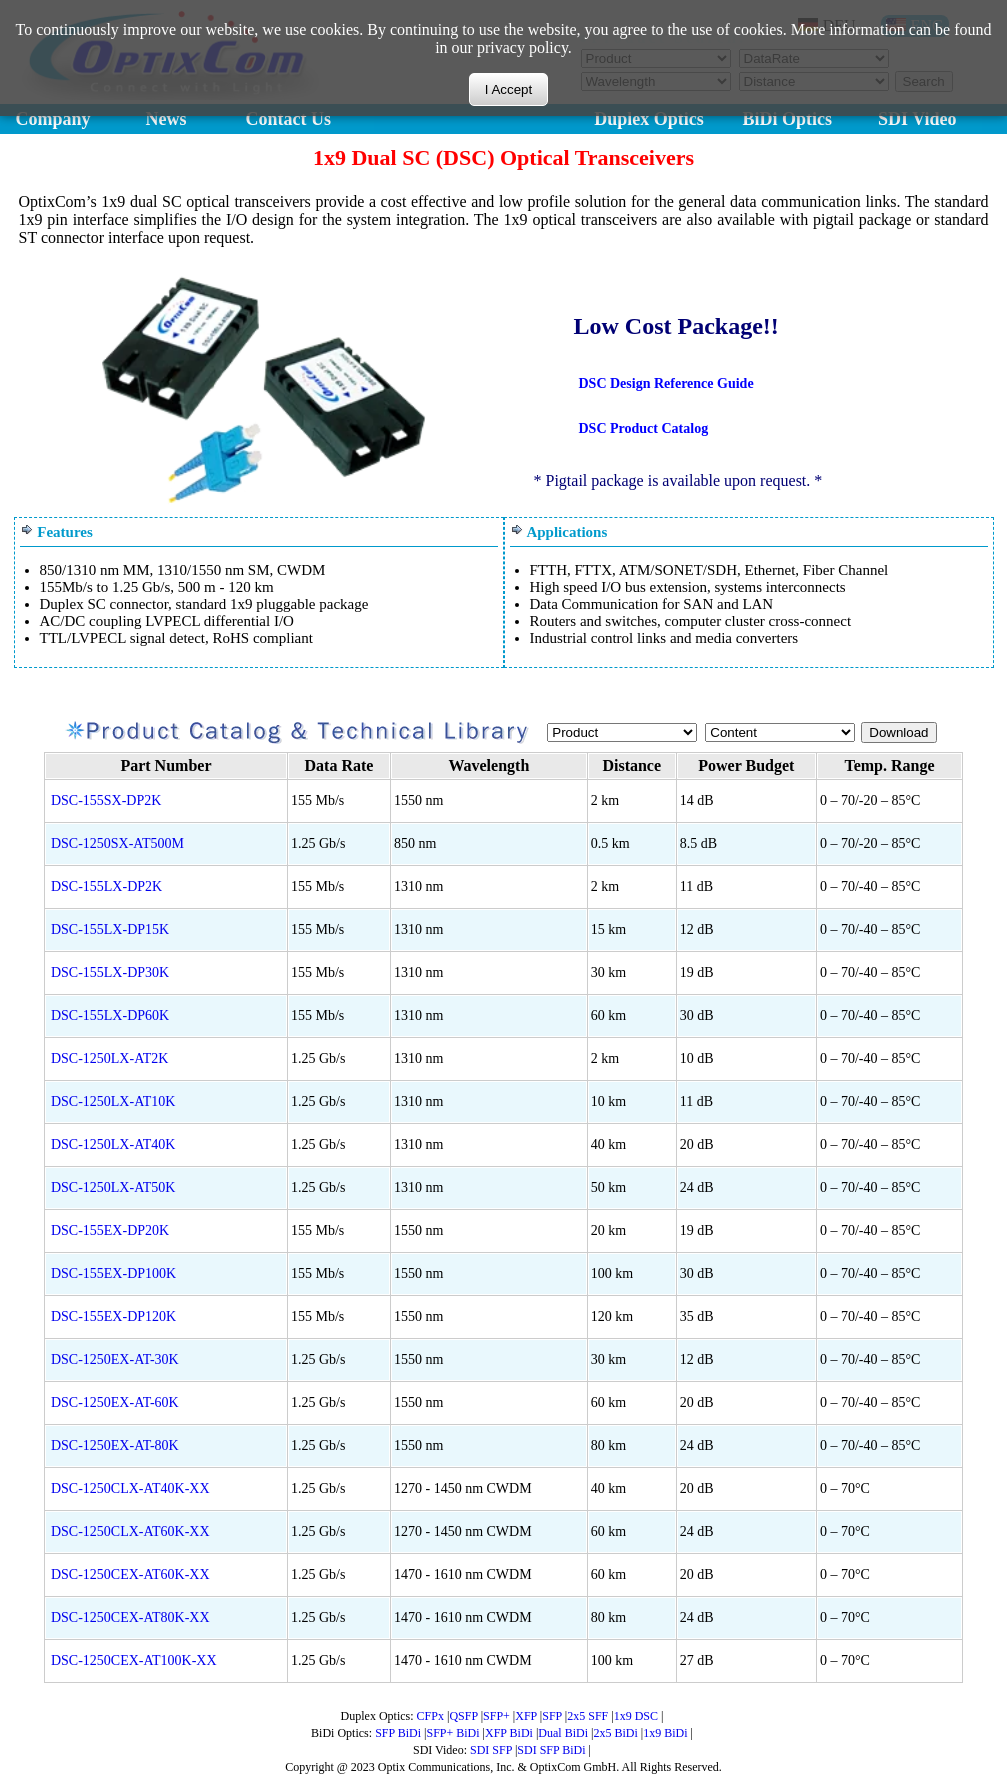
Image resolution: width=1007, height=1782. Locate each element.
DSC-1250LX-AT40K (113, 1144)
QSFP (463, 1716)
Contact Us (289, 119)
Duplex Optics (649, 119)
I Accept (508, 89)
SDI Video (917, 119)
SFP (552, 1716)
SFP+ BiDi (452, 1733)
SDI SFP (491, 1750)
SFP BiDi (398, 1733)
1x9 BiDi (665, 1733)
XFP (526, 1716)
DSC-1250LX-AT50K (113, 1187)
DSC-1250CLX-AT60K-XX (130, 1531)
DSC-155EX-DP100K (113, 1273)
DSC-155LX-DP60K (110, 1015)
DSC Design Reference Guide (666, 383)
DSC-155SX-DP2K (106, 800)
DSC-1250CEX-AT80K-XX (130, 1617)
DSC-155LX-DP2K (106, 886)
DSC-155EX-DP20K (110, 1230)
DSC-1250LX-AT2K (109, 1058)
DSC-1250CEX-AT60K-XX (130, 1574)
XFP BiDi (509, 1733)
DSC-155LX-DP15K (110, 929)
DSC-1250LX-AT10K (113, 1101)
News (166, 119)
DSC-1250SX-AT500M (117, 843)
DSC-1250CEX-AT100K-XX (134, 1660)
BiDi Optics (788, 119)
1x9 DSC (636, 1716)
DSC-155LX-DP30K (110, 972)
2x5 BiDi (615, 1733)
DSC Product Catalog (644, 428)
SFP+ (496, 1716)
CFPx (430, 1716)
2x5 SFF (587, 1716)
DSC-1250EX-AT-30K (115, 1359)
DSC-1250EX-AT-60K (115, 1402)
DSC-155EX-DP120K (113, 1316)
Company (53, 119)
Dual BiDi (563, 1733)
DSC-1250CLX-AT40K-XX (130, 1488)
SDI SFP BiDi (551, 1750)
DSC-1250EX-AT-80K (115, 1445)
